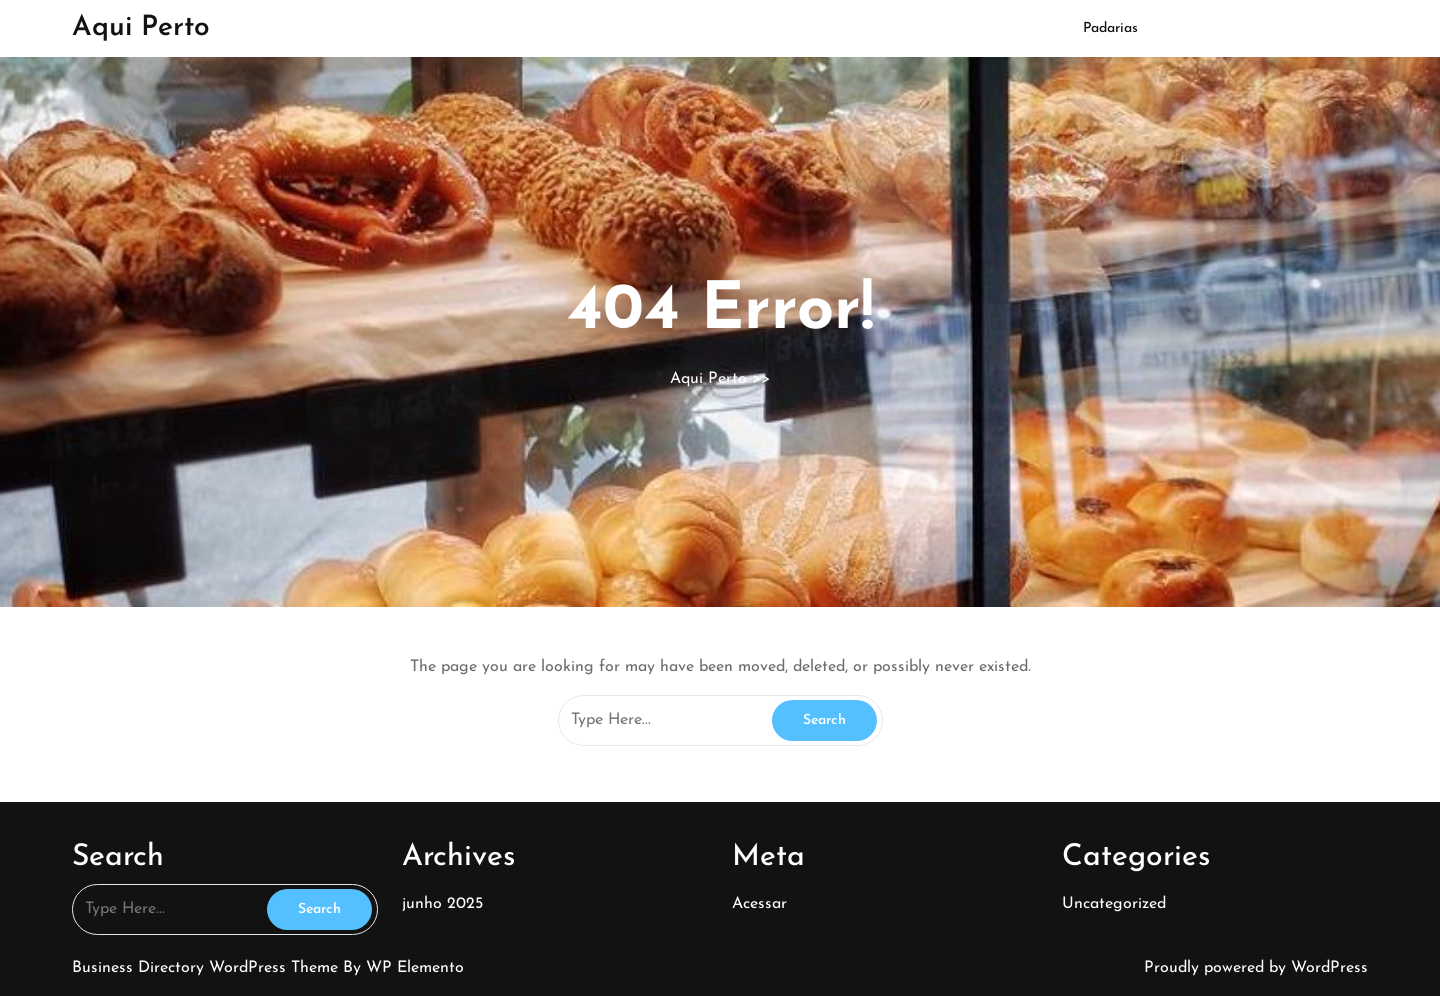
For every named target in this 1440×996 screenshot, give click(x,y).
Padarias (1110, 28)
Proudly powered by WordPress (1256, 968)
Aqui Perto (141, 28)
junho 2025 (442, 904)
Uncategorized (1114, 904)
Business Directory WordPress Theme (207, 968)
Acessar (759, 904)
